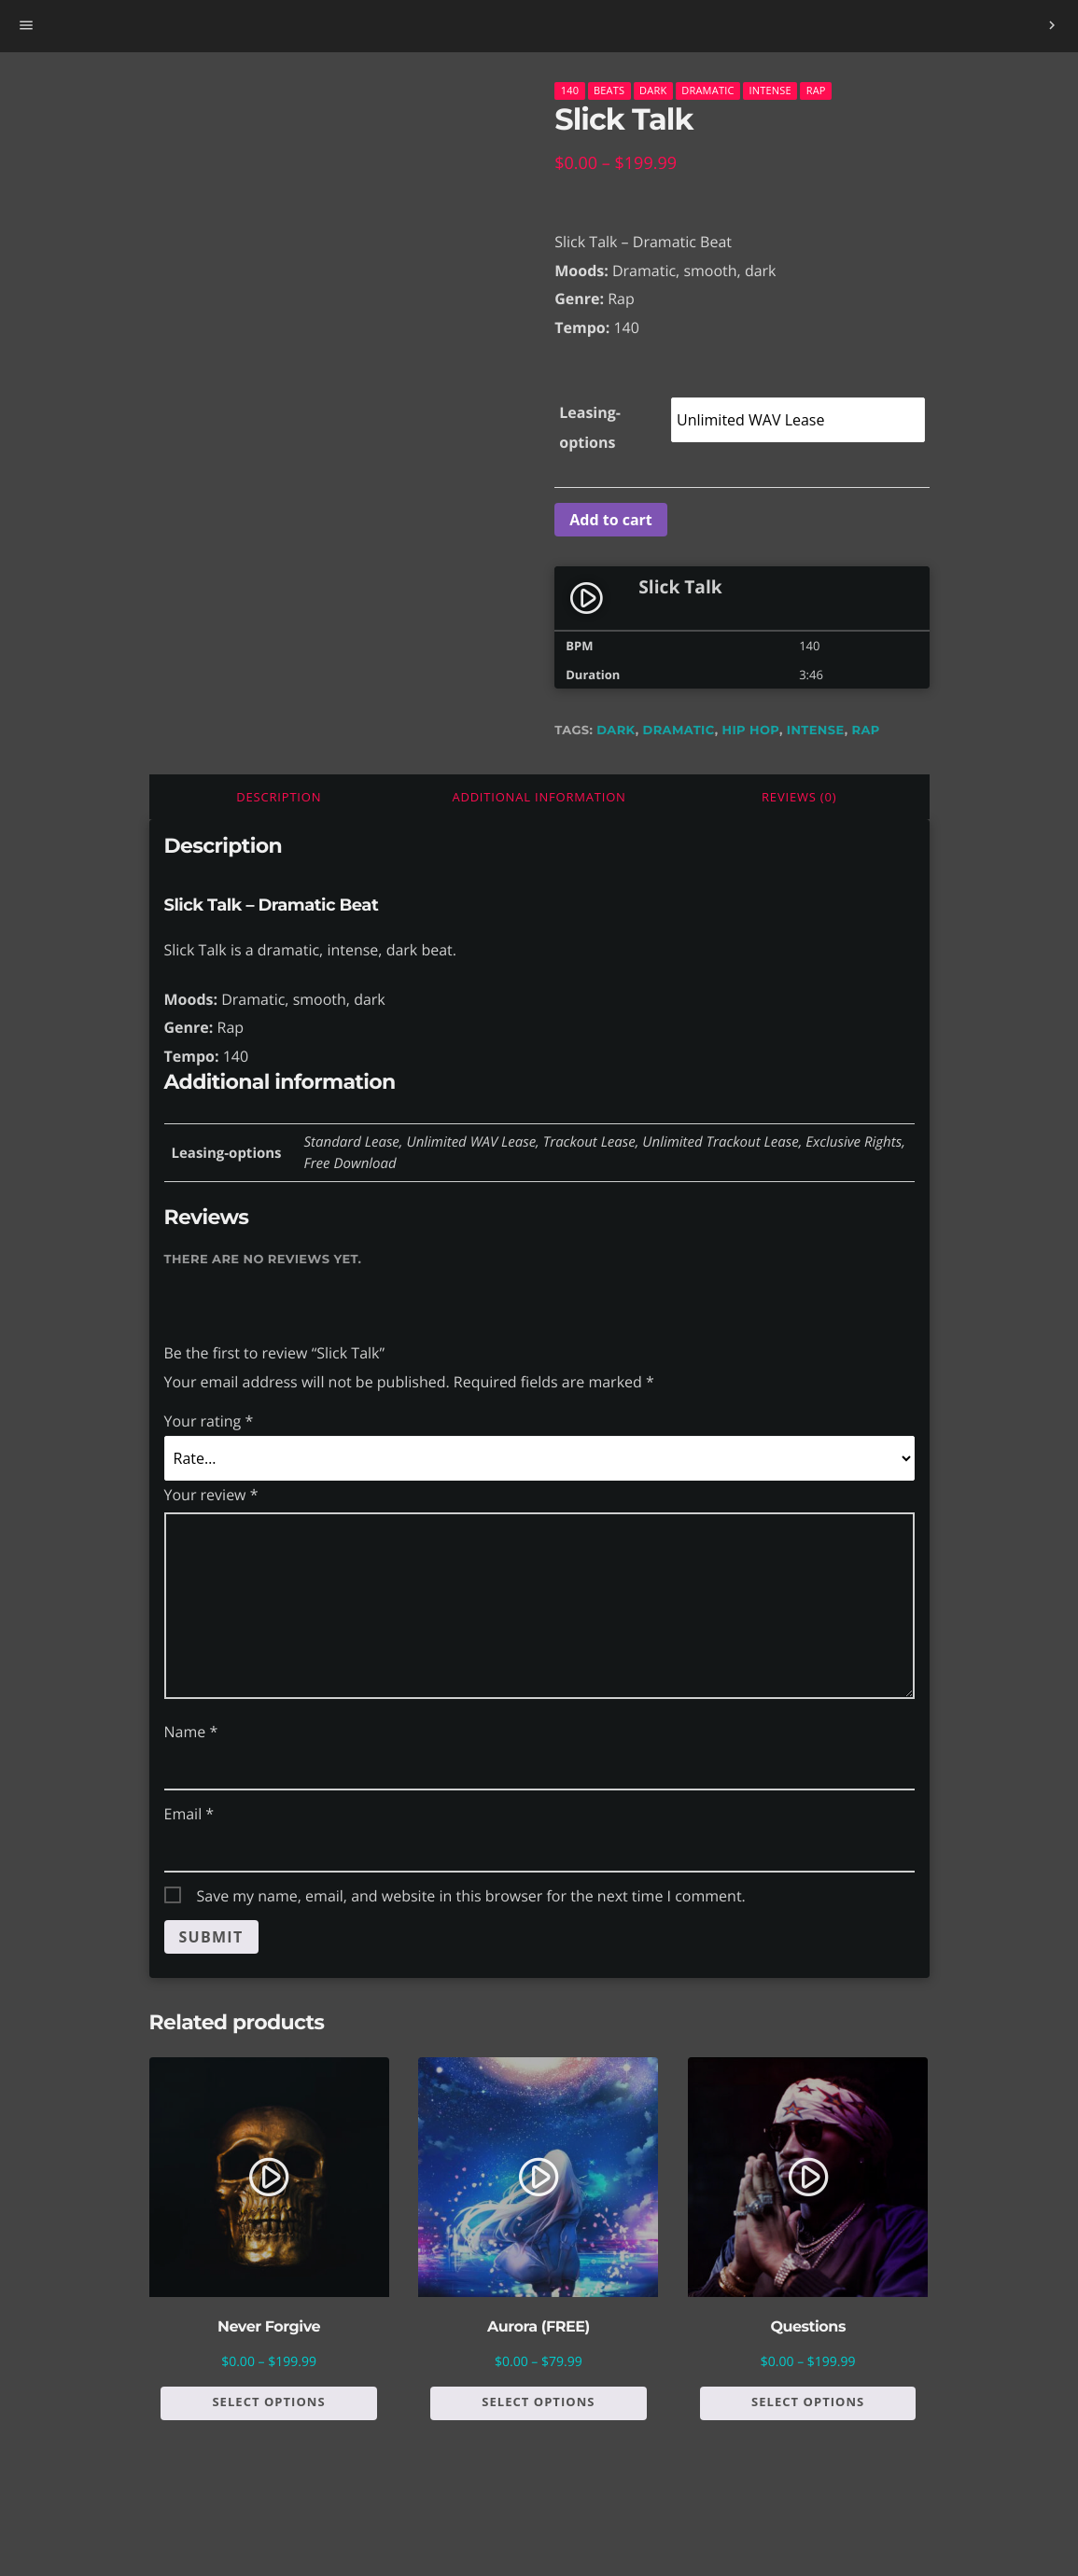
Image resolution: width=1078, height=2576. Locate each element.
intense (816, 730)
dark (615, 730)
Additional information (538, 796)
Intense (770, 90)
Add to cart (610, 519)
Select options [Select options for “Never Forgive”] (268, 2401)
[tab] (279, 796)
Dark (652, 90)
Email (189, 1813)
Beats (609, 90)
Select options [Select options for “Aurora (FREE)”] (538, 2401)
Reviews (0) (799, 796)
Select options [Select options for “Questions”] (807, 2401)
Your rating (209, 1421)
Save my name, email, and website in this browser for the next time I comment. (471, 1896)
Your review (211, 1494)
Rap (816, 90)
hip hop (750, 730)
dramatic (679, 730)
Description (278, 796)
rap (866, 730)
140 (570, 90)
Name (191, 1731)
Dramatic (707, 90)
